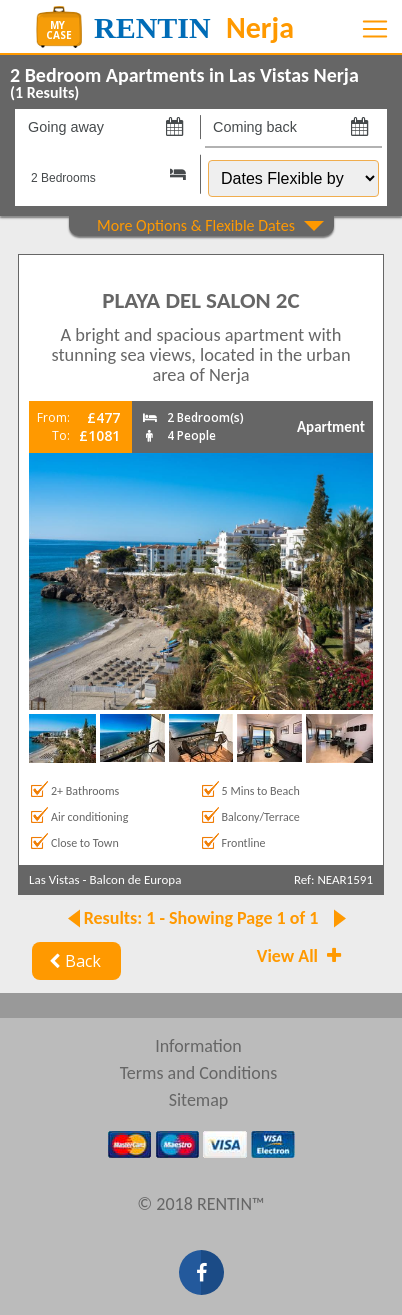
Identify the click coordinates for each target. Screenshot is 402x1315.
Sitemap (199, 1100)
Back (72, 961)
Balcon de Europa (135, 879)
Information (198, 1046)
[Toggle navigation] (375, 29)
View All (301, 956)
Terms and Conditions (199, 1073)
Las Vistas (54, 879)
